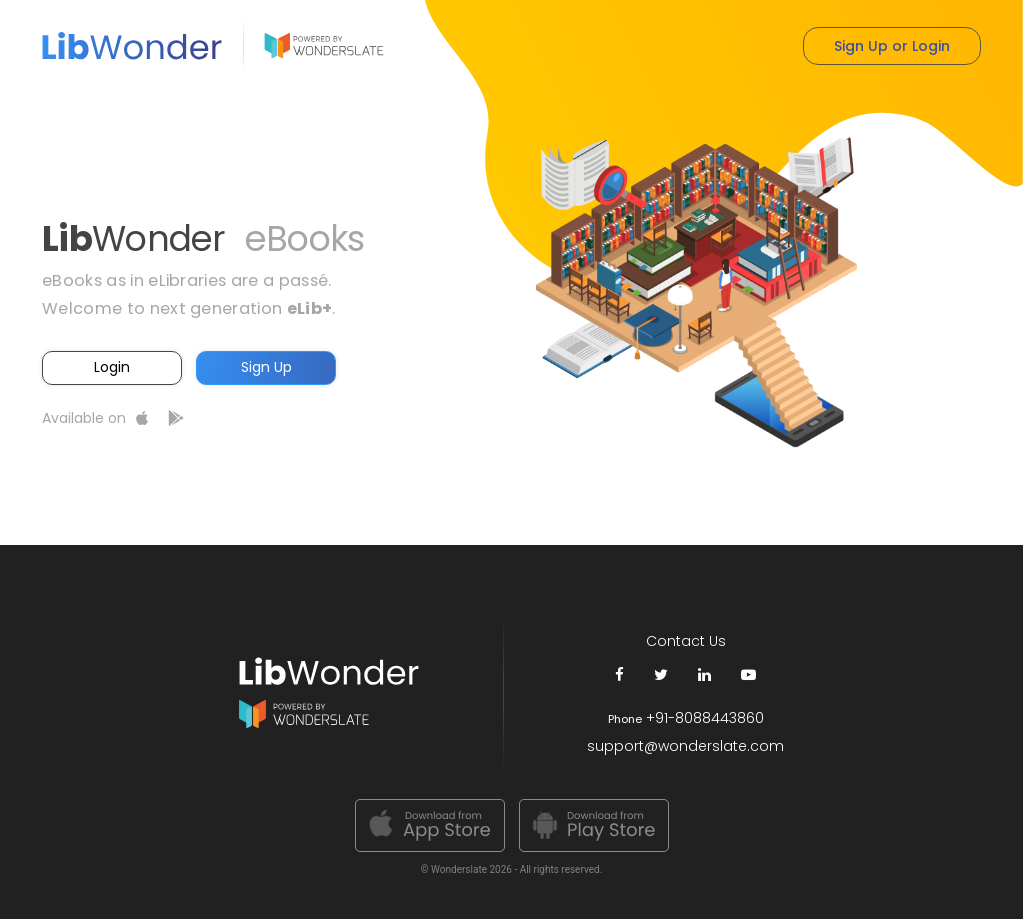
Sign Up (266, 367)
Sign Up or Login (892, 46)
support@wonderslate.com (685, 746)
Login (112, 367)
